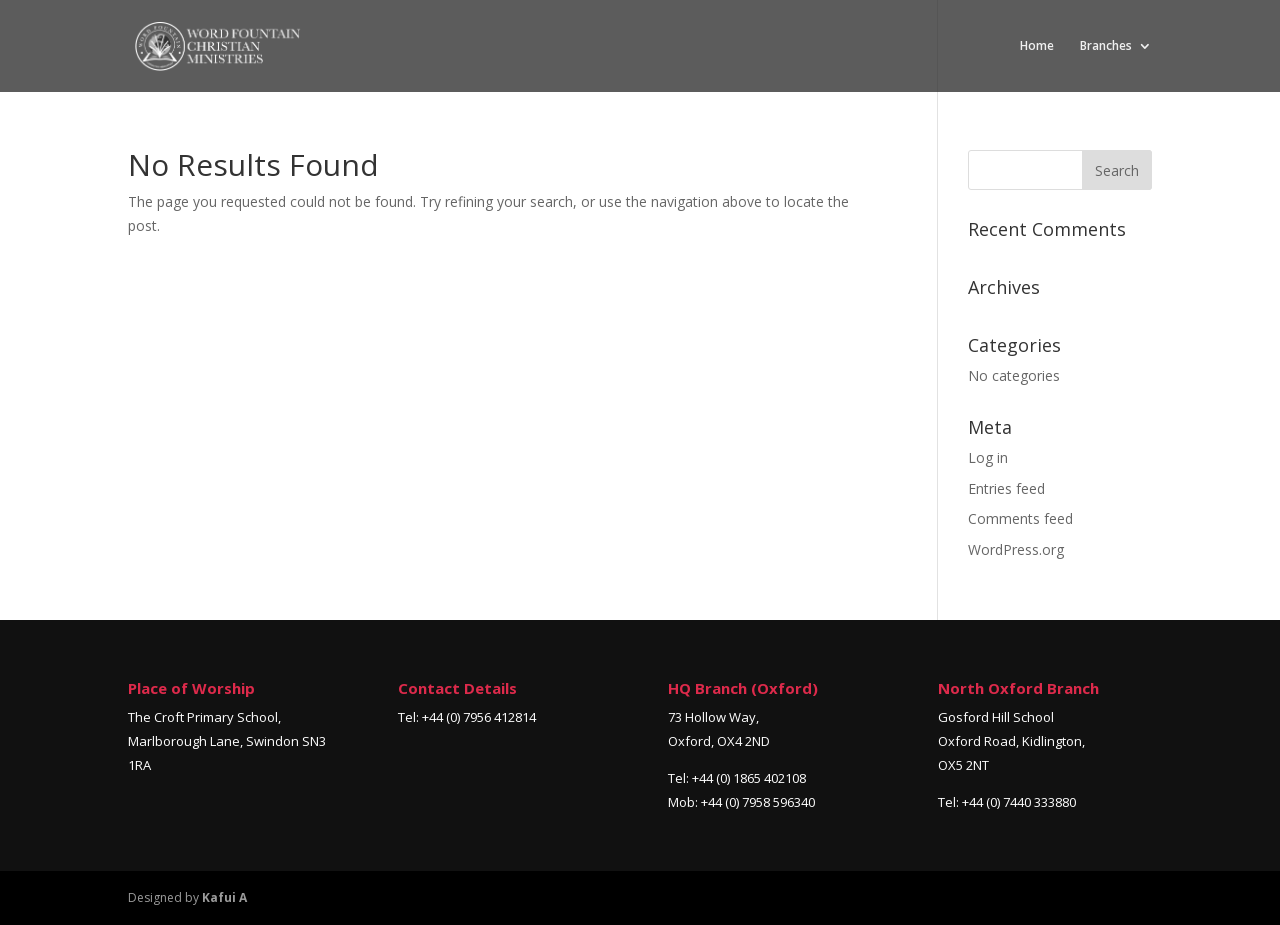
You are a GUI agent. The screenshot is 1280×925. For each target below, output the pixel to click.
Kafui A (224, 897)
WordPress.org (1016, 549)
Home (1037, 46)
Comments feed (1020, 518)
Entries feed (1006, 488)
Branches (1106, 46)
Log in (988, 457)
